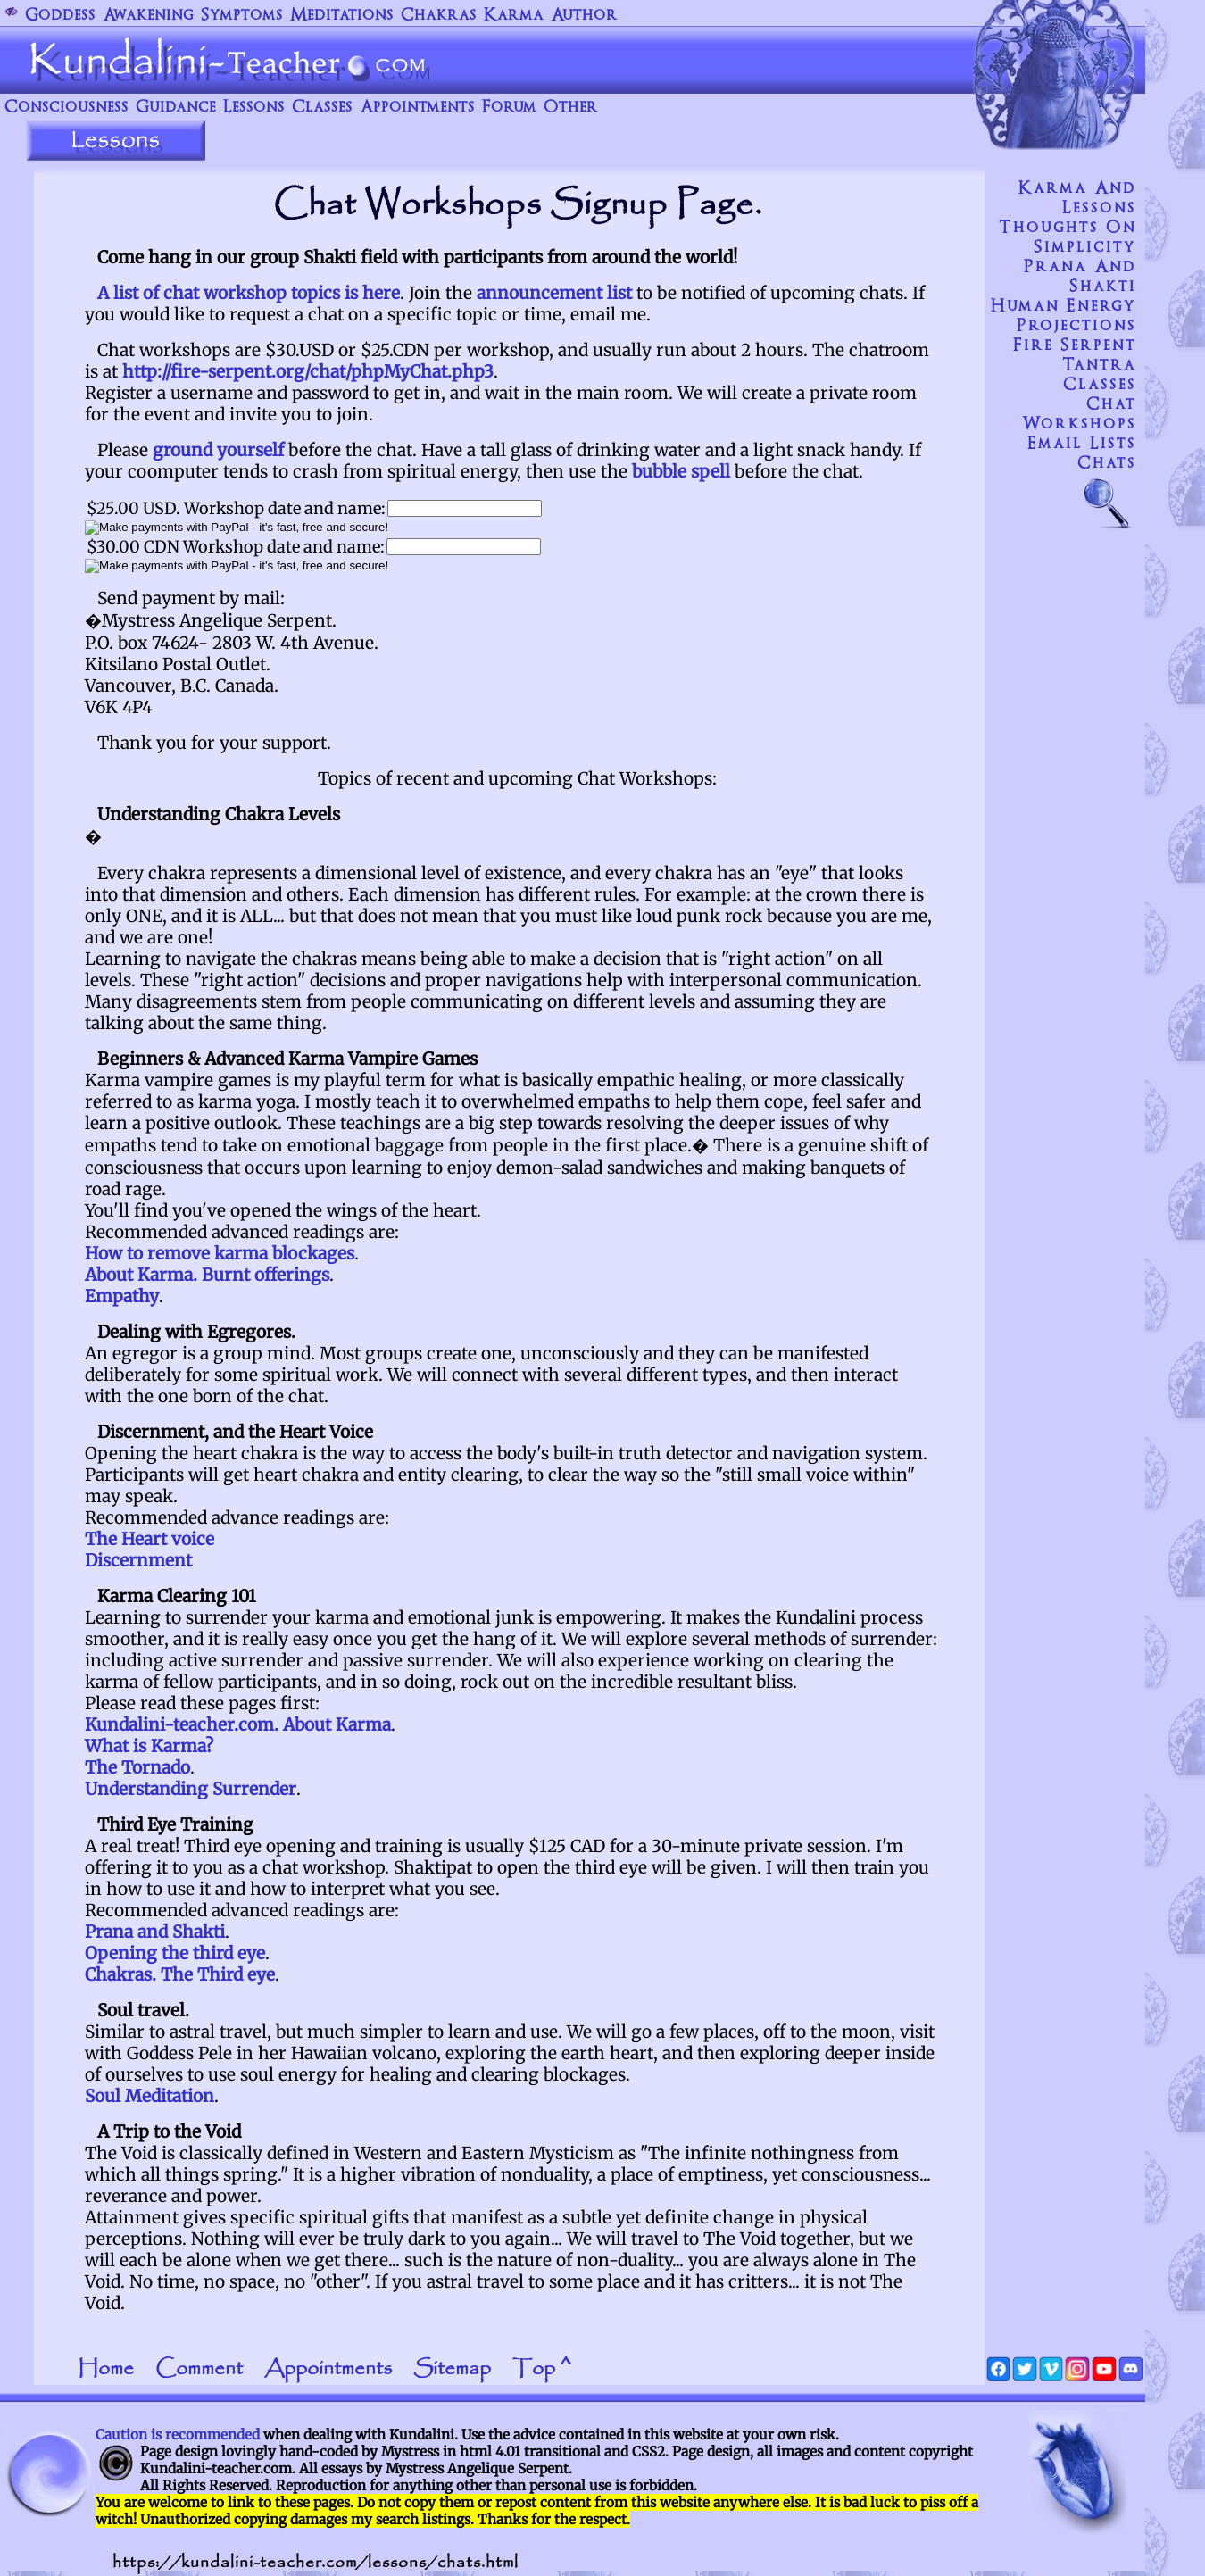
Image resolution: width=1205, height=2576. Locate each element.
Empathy (122, 1296)
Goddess (60, 15)
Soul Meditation (149, 2096)
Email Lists (1081, 444)
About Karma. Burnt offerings (207, 1274)
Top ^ (541, 2369)
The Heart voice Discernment (149, 1549)
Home (106, 2369)
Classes (322, 107)
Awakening (148, 15)
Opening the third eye (175, 1953)
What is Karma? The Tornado (149, 1756)
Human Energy (1063, 306)
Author (584, 15)
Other (571, 107)
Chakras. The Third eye (180, 1974)
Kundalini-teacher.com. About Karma (238, 1724)
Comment (199, 2369)
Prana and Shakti (155, 1931)
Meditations (342, 15)
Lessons (254, 107)
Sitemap (452, 2369)
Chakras (439, 15)
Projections (1076, 326)
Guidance (176, 107)
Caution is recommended (178, 2434)
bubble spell (681, 471)
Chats (1106, 463)
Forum (509, 107)
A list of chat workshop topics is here (248, 292)
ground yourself (218, 450)
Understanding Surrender (190, 1788)
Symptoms (242, 15)
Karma (514, 15)
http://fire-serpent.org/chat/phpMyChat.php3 (308, 371)
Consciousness (66, 107)
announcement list (554, 292)
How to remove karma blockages (219, 1253)
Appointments (417, 107)
